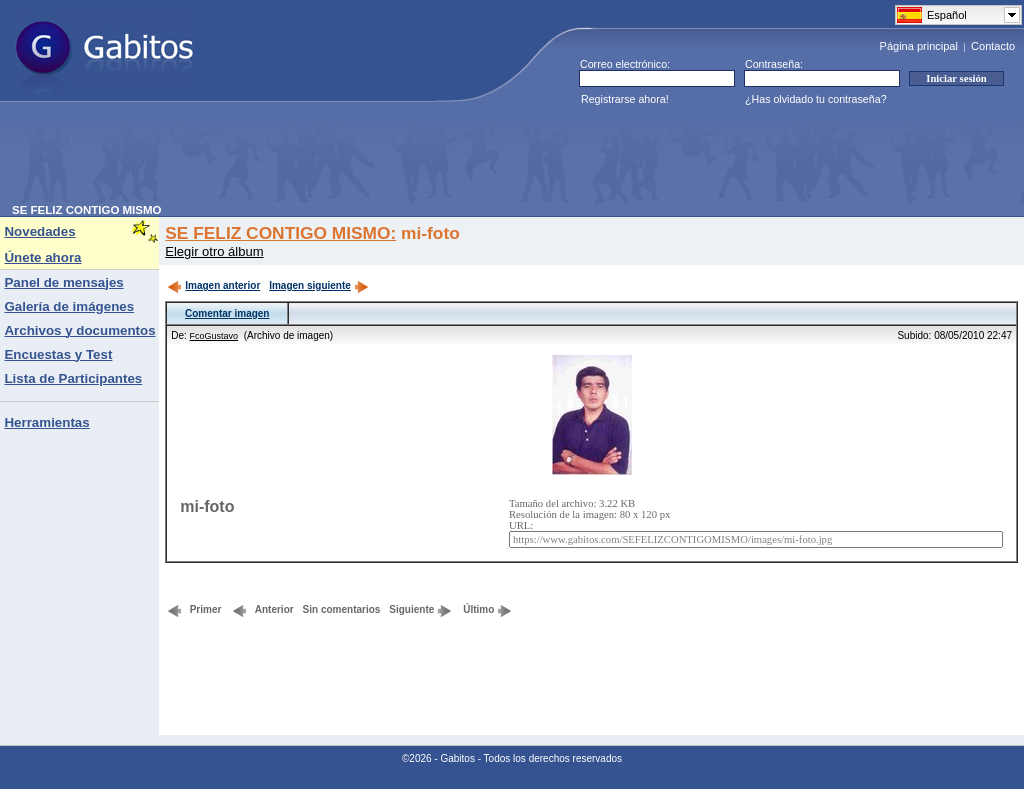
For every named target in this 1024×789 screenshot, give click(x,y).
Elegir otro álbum (214, 251)
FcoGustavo (214, 336)
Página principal (919, 46)
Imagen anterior (213, 285)
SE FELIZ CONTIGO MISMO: (280, 233)
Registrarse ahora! (625, 99)
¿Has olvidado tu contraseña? (816, 99)
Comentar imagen (227, 313)
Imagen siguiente (319, 285)
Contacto (993, 46)
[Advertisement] (376, 159)
